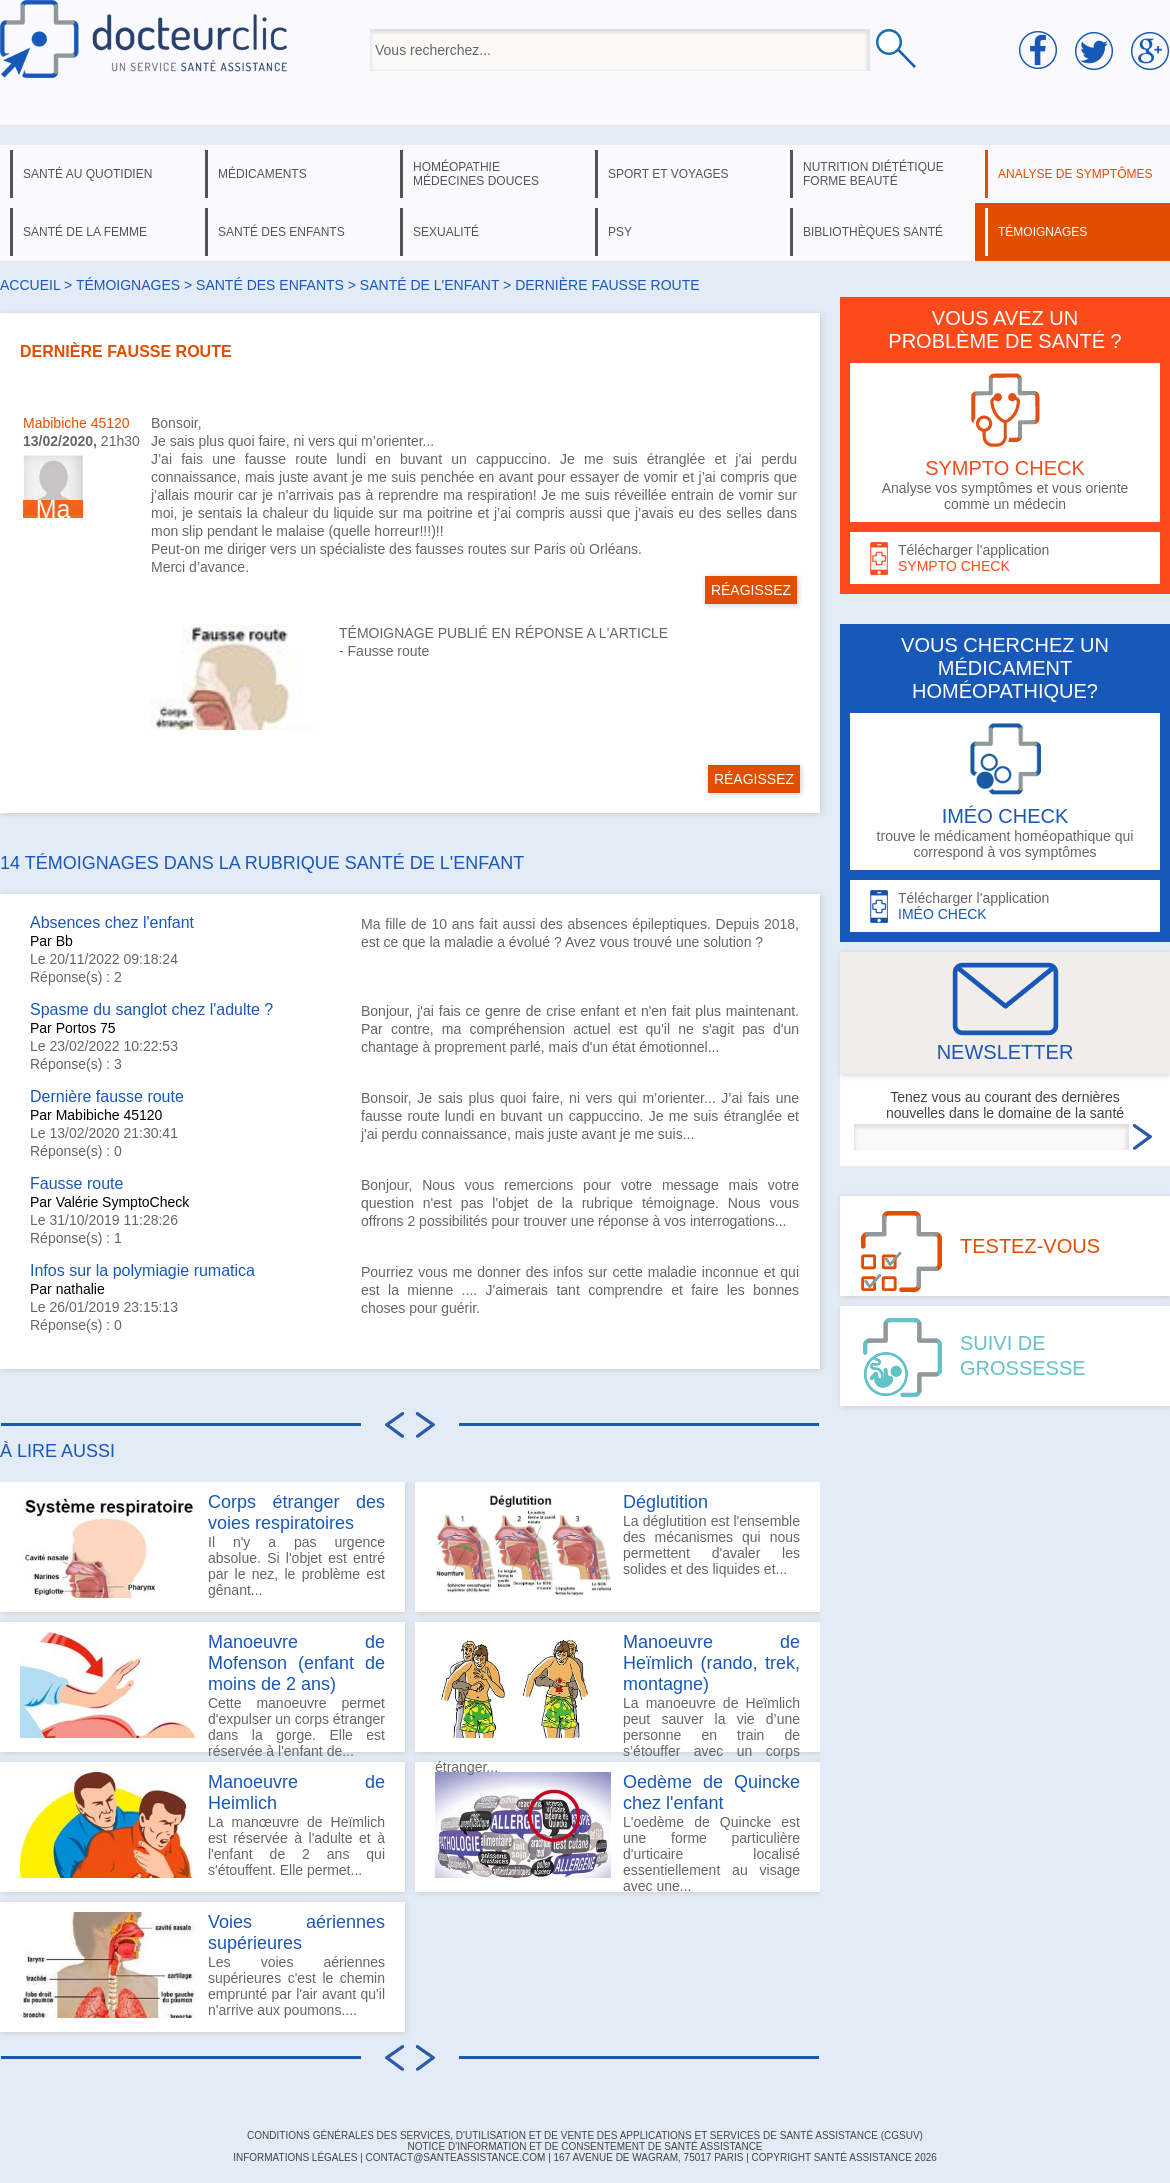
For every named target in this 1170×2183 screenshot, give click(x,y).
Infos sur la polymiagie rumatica (142, 1270)
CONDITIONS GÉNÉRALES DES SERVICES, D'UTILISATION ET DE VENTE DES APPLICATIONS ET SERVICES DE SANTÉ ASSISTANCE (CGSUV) (585, 2135)
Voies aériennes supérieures (296, 1932)
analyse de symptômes (1075, 174)
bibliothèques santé (873, 232)
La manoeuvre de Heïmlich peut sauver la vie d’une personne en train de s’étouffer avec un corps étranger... (617, 1692)
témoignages (1042, 232)
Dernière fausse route (107, 1096)
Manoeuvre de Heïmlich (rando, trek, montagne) (711, 1663)
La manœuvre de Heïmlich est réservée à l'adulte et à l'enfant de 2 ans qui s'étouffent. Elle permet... (202, 1825)
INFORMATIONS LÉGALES (295, 2157)
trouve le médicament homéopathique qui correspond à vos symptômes (1005, 791)
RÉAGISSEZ (751, 590)
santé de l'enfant (429, 285)
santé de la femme (85, 232)
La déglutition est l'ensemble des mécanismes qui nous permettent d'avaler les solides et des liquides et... (617, 1545)
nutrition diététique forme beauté (873, 174)
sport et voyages (668, 174)
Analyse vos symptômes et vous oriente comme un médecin (1005, 442)
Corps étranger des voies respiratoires (296, 1512)
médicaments (262, 174)
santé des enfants (281, 232)
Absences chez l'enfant (112, 922)
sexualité (446, 232)
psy (620, 232)
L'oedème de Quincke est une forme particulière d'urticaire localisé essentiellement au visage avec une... (617, 1832)
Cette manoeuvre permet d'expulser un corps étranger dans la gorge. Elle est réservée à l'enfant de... (202, 1692)
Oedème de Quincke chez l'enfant (711, 1792)
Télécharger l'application (1005, 558)
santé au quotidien (87, 174)
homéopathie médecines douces (476, 174)
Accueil (30, 285)
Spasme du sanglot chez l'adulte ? (151, 1009)
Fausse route (389, 651)
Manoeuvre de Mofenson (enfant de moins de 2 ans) (296, 1663)
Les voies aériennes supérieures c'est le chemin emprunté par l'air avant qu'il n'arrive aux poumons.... (202, 1965)
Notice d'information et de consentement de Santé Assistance (584, 2146)
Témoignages (128, 285)
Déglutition (665, 1502)
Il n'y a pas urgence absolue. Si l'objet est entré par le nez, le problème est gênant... (202, 1545)
